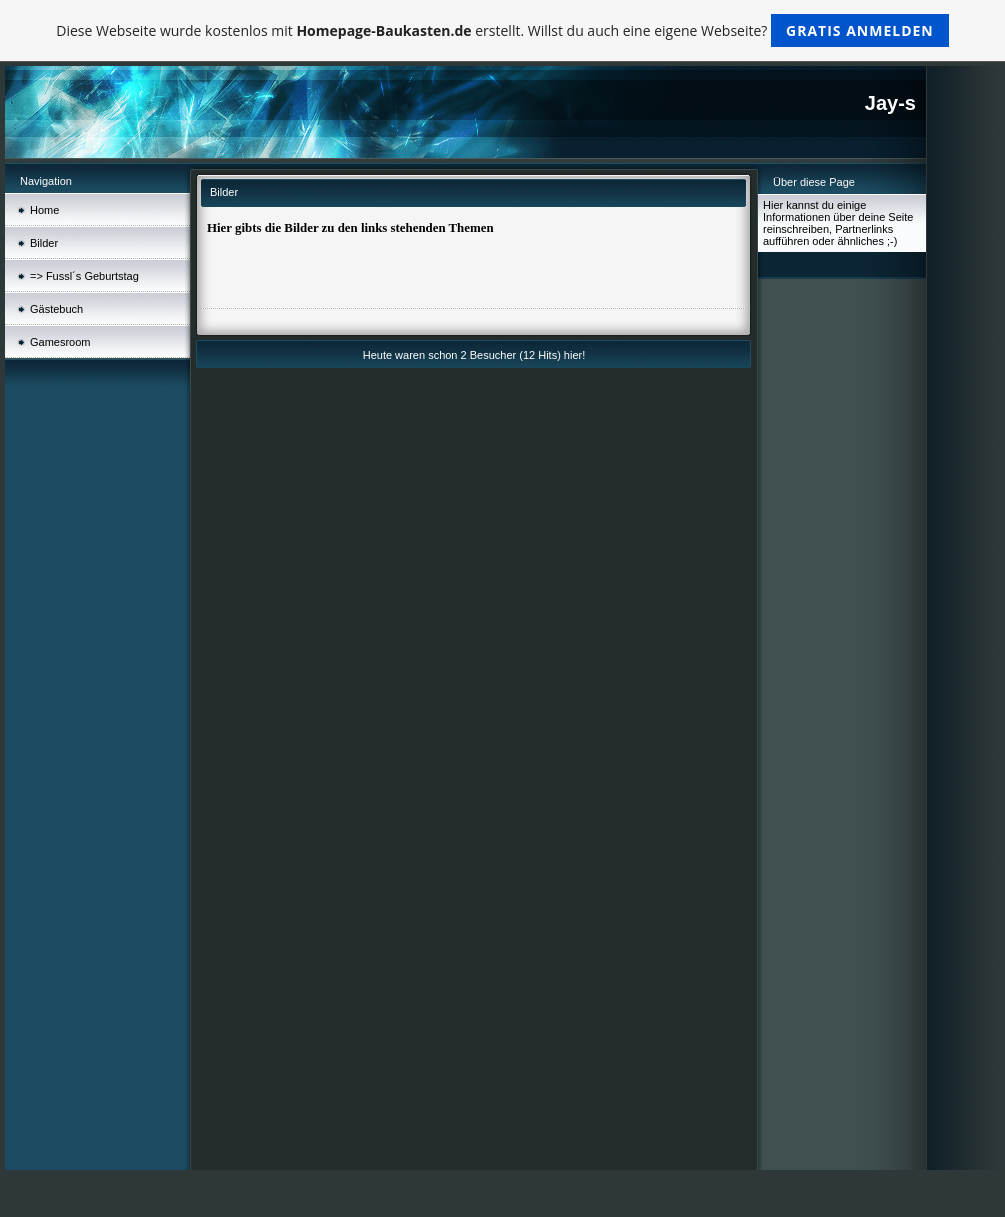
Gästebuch (56, 309)
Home (44, 210)
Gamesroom (60, 342)
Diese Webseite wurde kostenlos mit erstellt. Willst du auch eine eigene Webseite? (502, 30)
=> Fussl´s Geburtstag (84, 276)
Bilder (44, 243)
